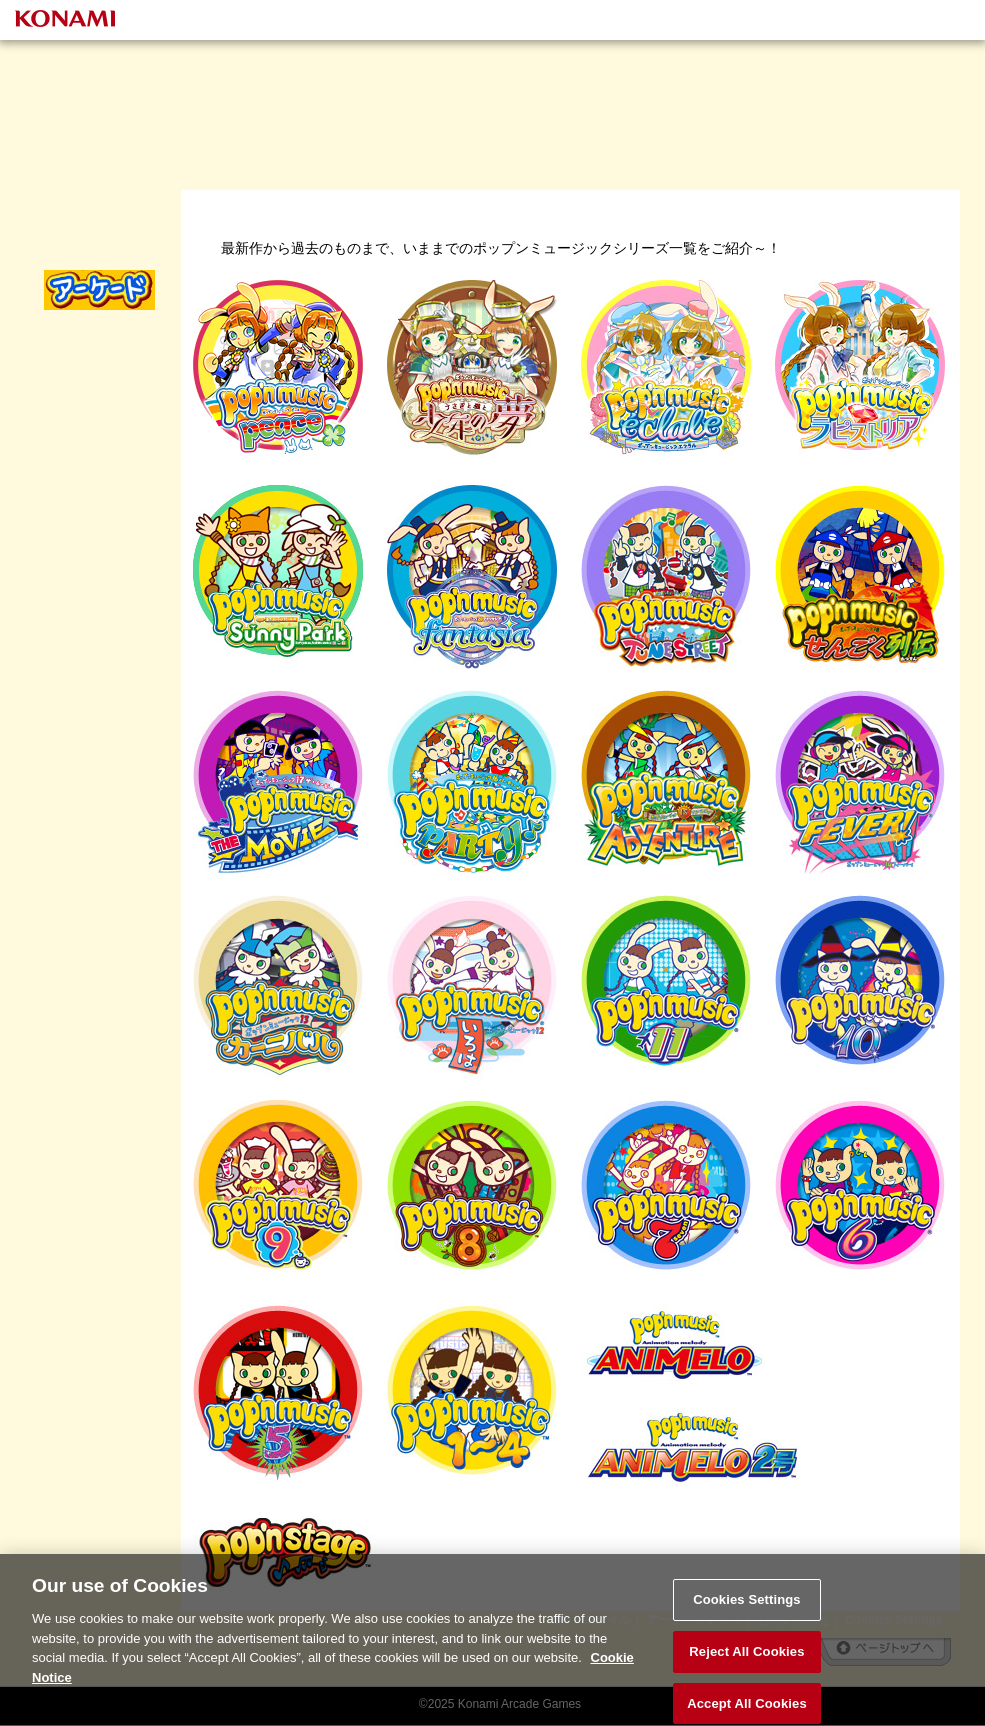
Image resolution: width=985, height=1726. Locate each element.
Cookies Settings (747, 1611)
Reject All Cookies (746, 1662)
